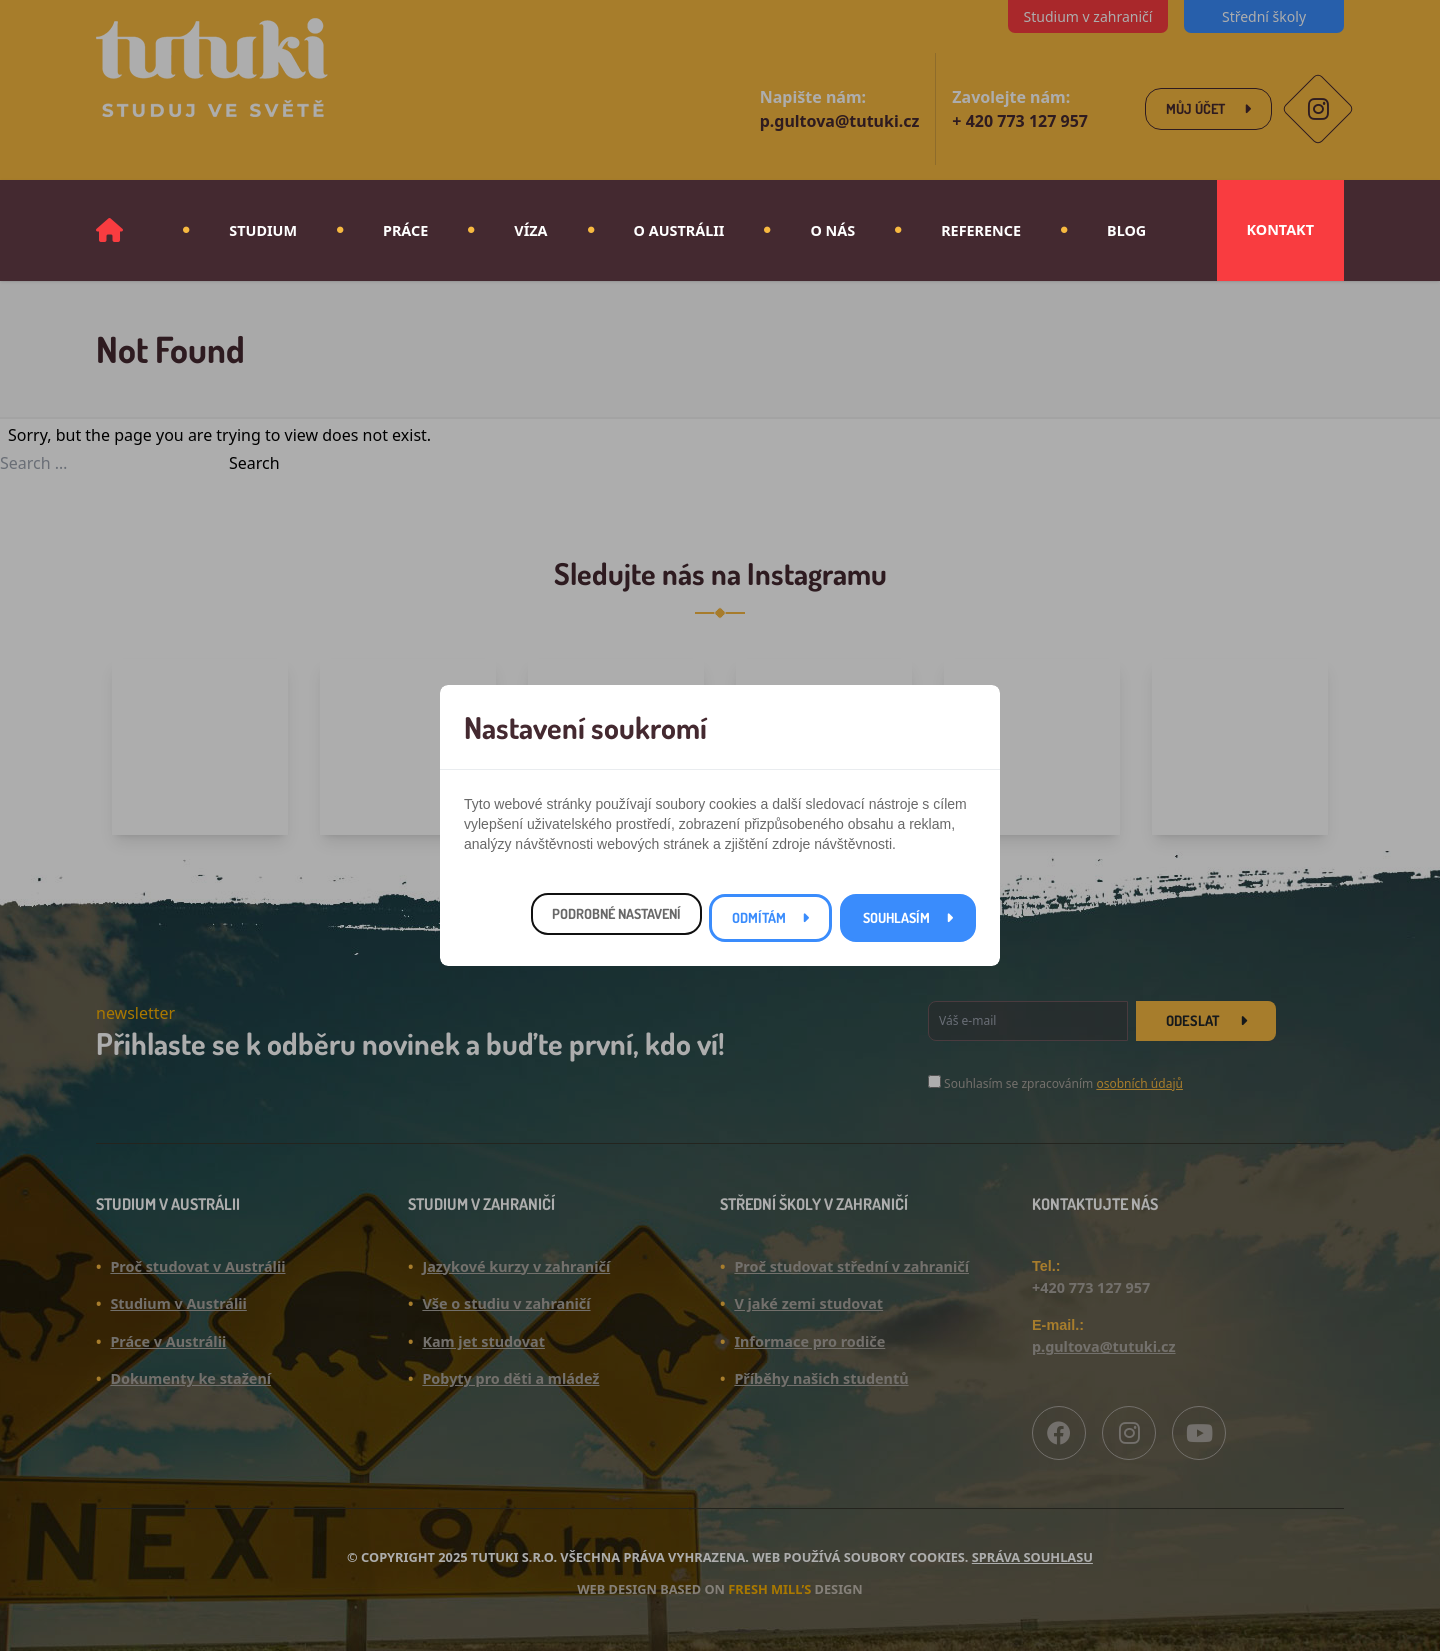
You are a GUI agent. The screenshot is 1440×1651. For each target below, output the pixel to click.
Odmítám (759, 917)
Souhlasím (896, 917)
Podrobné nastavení (616, 913)
